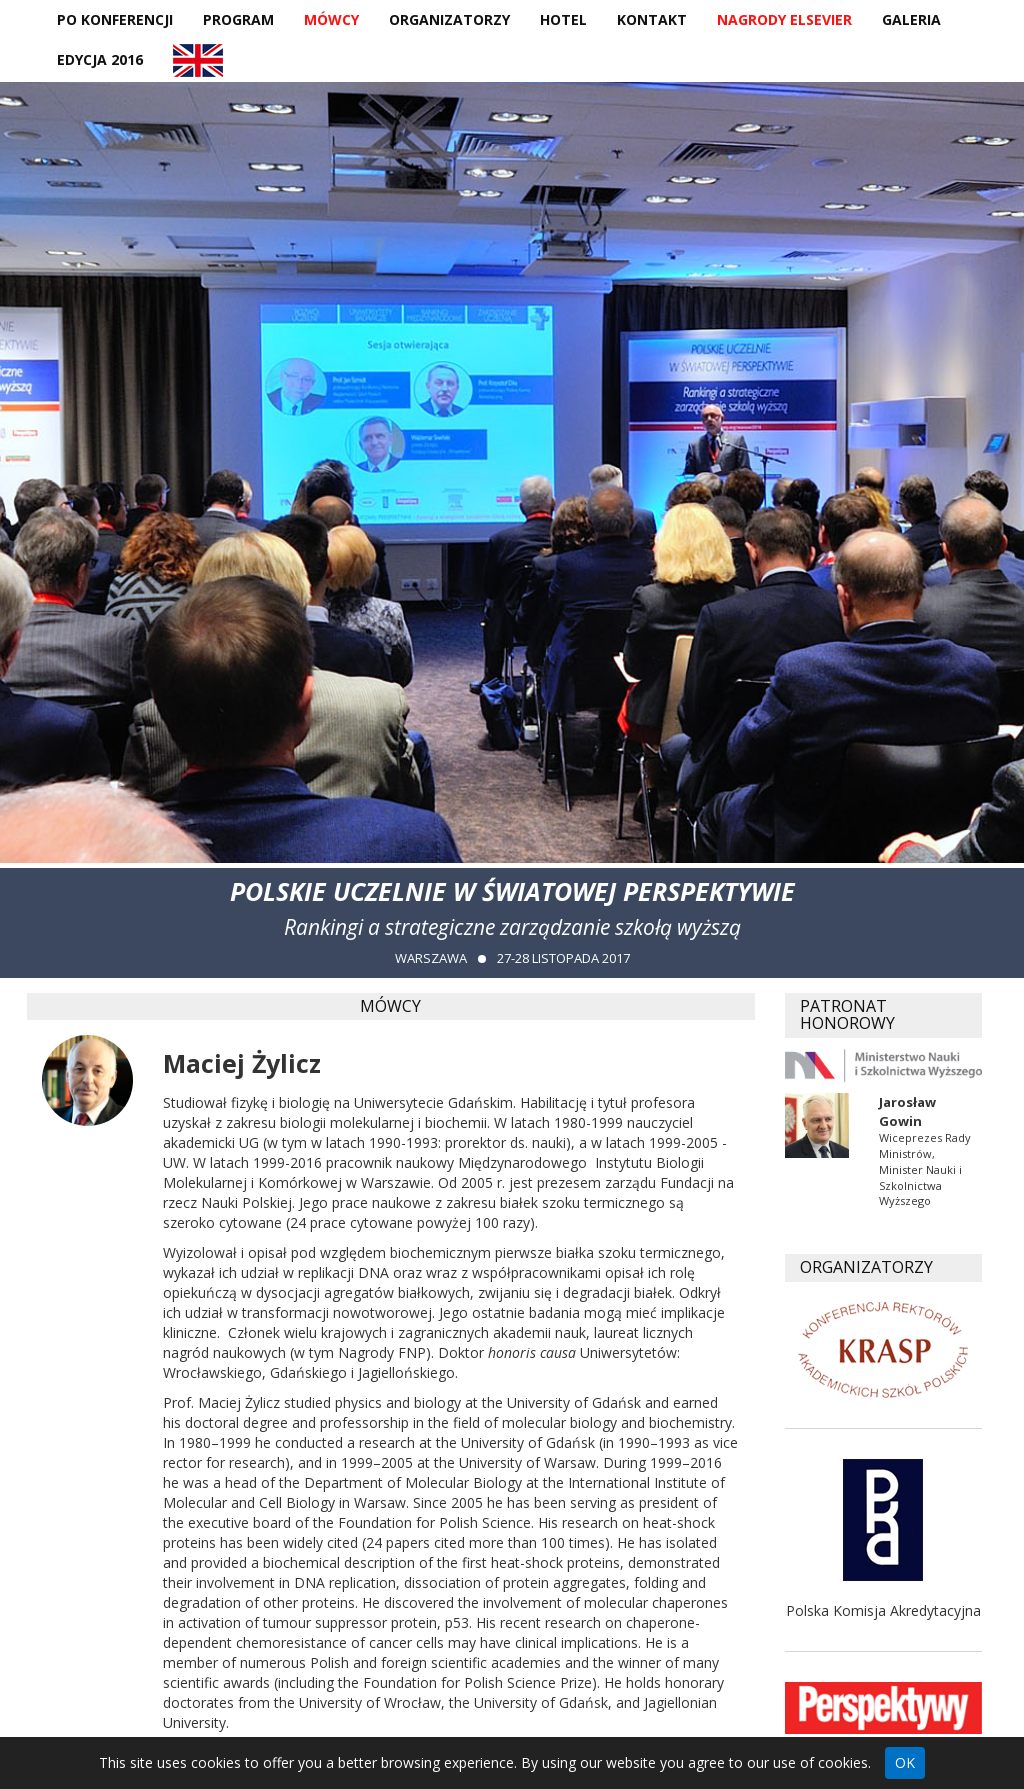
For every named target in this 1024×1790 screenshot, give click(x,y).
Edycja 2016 (100, 59)
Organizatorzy (449, 19)
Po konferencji (115, 19)
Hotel (563, 19)
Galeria (911, 19)
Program (238, 19)
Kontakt (652, 19)
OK (905, 1762)
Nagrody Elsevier (784, 19)
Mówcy (331, 19)
